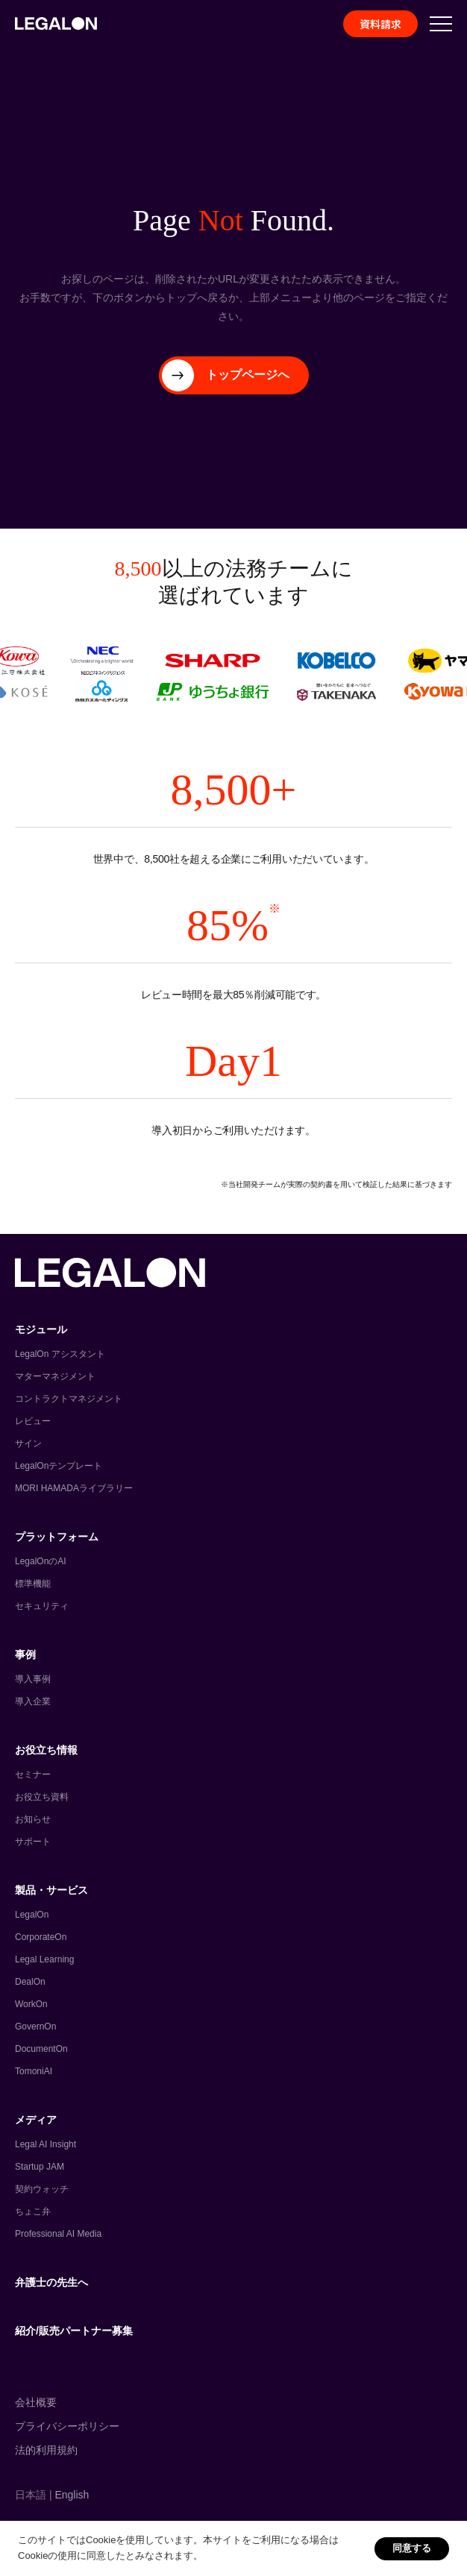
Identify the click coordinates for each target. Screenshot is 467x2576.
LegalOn (31, 1914)
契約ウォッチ (42, 2189)
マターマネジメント (55, 1376)
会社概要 (36, 2402)
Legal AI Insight (45, 2144)
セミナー (33, 1774)
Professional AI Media (58, 2234)
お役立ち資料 (42, 1797)
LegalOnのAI (40, 1561)
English (71, 2495)
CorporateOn (40, 1937)
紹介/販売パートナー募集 (74, 2331)
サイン (28, 1443)
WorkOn (31, 2004)
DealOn (30, 1982)
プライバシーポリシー (67, 2426)
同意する (411, 2548)
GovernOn (35, 2026)
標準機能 (33, 1583)
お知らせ (33, 1819)
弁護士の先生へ (51, 2282)
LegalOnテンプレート (58, 1466)
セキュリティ (42, 1606)
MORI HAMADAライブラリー (74, 1488)
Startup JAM (39, 2166)
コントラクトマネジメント (68, 1399)
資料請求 (380, 23)
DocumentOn (41, 2049)
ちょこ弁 (33, 2211)
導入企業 (33, 1701)
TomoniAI (33, 2071)
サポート (33, 1841)
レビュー (33, 1421)
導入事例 (33, 1679)
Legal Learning (44, 1959)
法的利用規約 (46, 2450)
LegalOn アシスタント (60, 1354)
